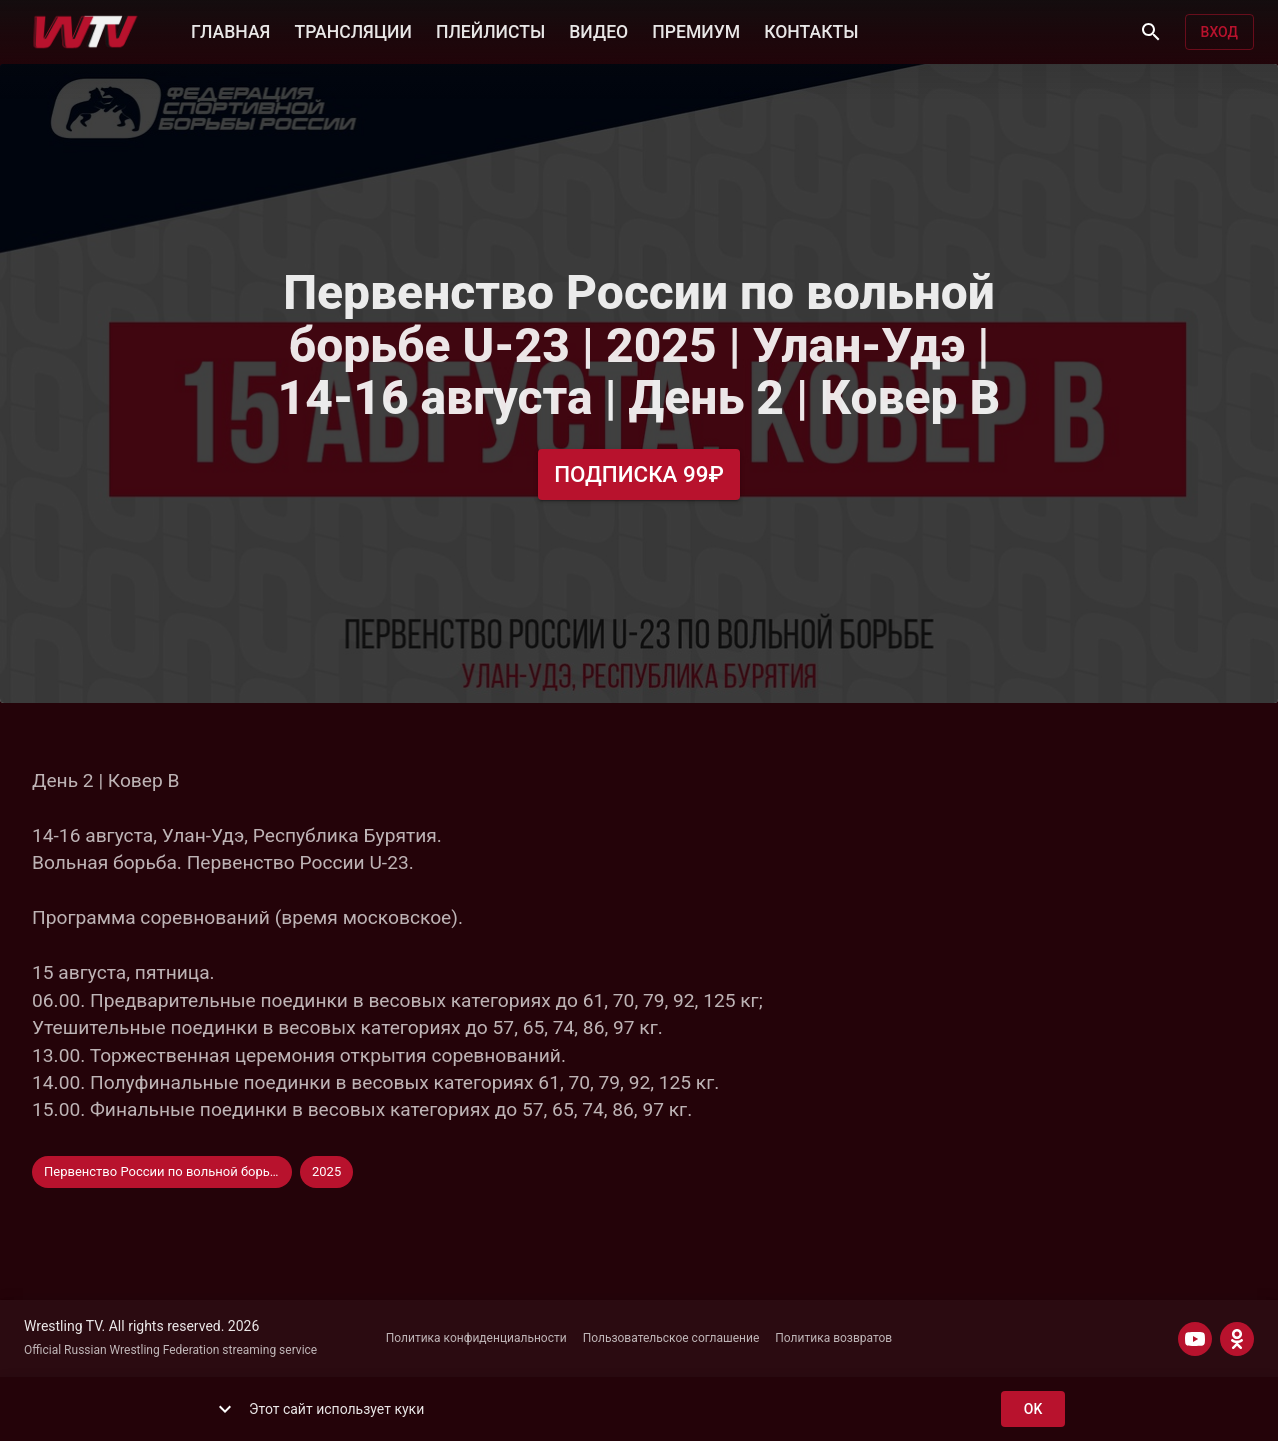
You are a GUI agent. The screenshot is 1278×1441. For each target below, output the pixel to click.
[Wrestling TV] (85, 32)
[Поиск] (1151, 32)
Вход (1219, 32)
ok (1033, 1409)
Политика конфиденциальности (476, 1338)
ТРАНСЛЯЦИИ (352, 30)
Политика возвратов (833, 1338)
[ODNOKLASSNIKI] (1237, 1339)
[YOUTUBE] (1195, 1339)
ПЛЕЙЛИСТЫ (490, 30)
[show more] (225, 1409)
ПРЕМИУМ (696, 30)
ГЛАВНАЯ (230, 30)
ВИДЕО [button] (598, 30)
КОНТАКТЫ (811, 30)
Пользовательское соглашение (671, 1338)
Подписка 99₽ (639, 474)
